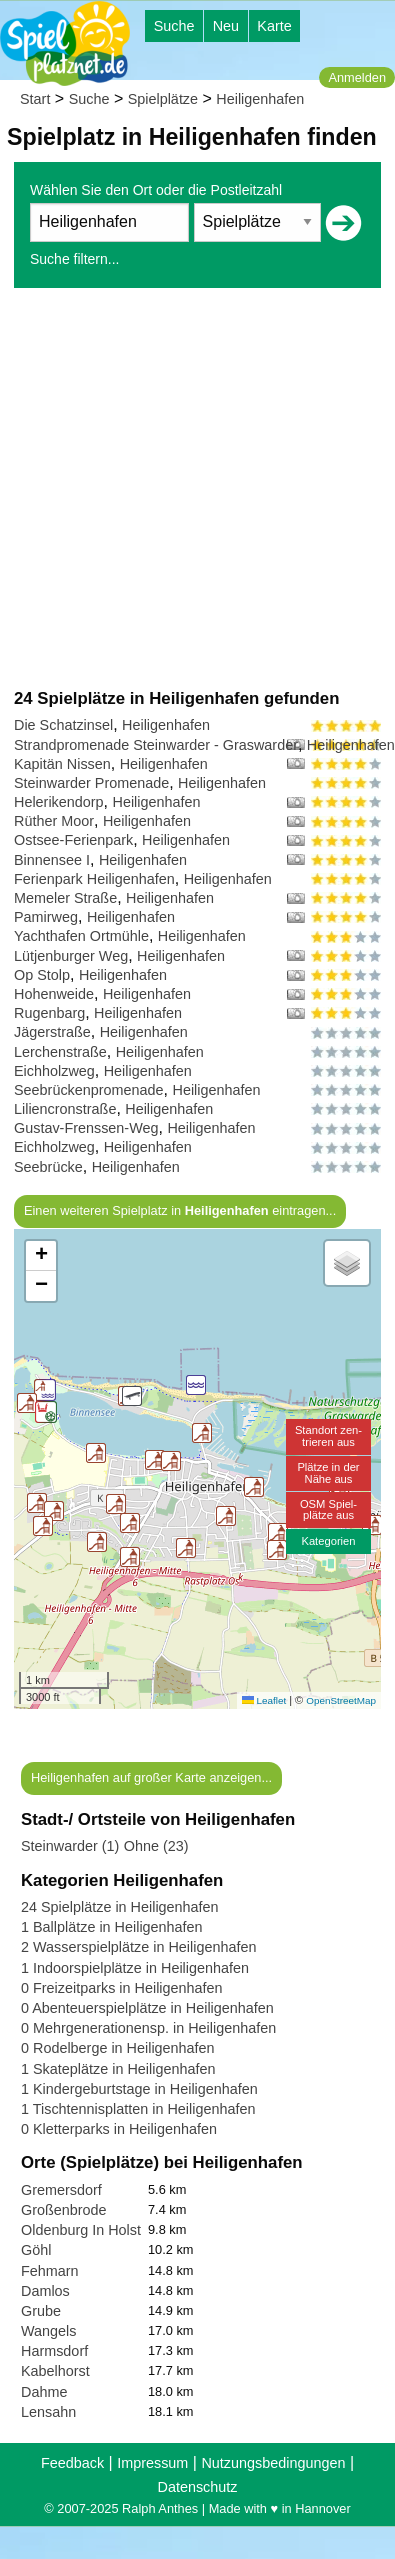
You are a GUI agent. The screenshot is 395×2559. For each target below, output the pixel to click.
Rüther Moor (54, 821)
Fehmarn (50, 2271)
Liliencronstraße (65, 1109)
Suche (174, 26)
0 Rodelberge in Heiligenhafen (118, 2048)
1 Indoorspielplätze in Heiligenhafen (135, 1968)
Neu (226, 26)
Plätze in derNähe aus (328, 1472)
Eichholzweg (54, 1071)
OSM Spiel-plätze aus (328, 1509)
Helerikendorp (59, 802)
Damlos (45, 2291)
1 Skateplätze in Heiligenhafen (118, 2069)
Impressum (152, 2463)
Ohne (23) (156, 1846)
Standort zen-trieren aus (328, 1435)
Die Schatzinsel (63, 725)
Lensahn (48, 2412)
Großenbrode (64, 2210)
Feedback (72, 2463)
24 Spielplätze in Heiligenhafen (120, 1907)
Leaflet (264, 1700)
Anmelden (357, 77)
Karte (274, 26)
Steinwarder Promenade (91, 783)
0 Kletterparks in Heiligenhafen (119, 2129)
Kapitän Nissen (62, 764)
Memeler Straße (65, 898)
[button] (202, 1433)
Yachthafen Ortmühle (81, 936)
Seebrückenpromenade (89, 1090)
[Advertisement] (187, 487)
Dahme (44, 2392)
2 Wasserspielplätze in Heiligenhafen (138, 1947)
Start (35, 99)
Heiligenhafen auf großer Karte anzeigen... (151, 1777)
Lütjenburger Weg (71, 956)
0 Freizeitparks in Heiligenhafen (122, 1988)
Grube (41, 2311)
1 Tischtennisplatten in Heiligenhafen (138, 2109)
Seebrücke (48, 1167)
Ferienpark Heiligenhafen (94, 879)
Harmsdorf (54, 2351)
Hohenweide (54, 994)
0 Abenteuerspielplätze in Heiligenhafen (147, 2008)
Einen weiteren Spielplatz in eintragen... (180, 1210)
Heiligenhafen (260, 99)
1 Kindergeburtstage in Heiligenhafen (139, 2089)
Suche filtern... (75, 259)
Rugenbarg (49, 1013)
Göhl (36, 2250)
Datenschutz (198, 2487)
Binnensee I (52, 860)
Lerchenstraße (60, 1052)
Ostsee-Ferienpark (73, 840)
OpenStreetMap (341, 1700)
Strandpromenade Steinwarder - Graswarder (156, 745)
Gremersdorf (61, 2190)
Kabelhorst (55, 2371)
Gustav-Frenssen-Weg (86, 1128)
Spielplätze (163, 99)
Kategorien (328, 1541)
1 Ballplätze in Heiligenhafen (112, 1927)
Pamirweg (46, 917)
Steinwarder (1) (70, 1846)
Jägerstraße (52, 1032)
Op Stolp (42, 975)
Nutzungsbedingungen (273, 2463)
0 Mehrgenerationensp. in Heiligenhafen (148, 2028)
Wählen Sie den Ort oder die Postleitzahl (156, 190)
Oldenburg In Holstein (90, 2230)
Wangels (48, 2331)
